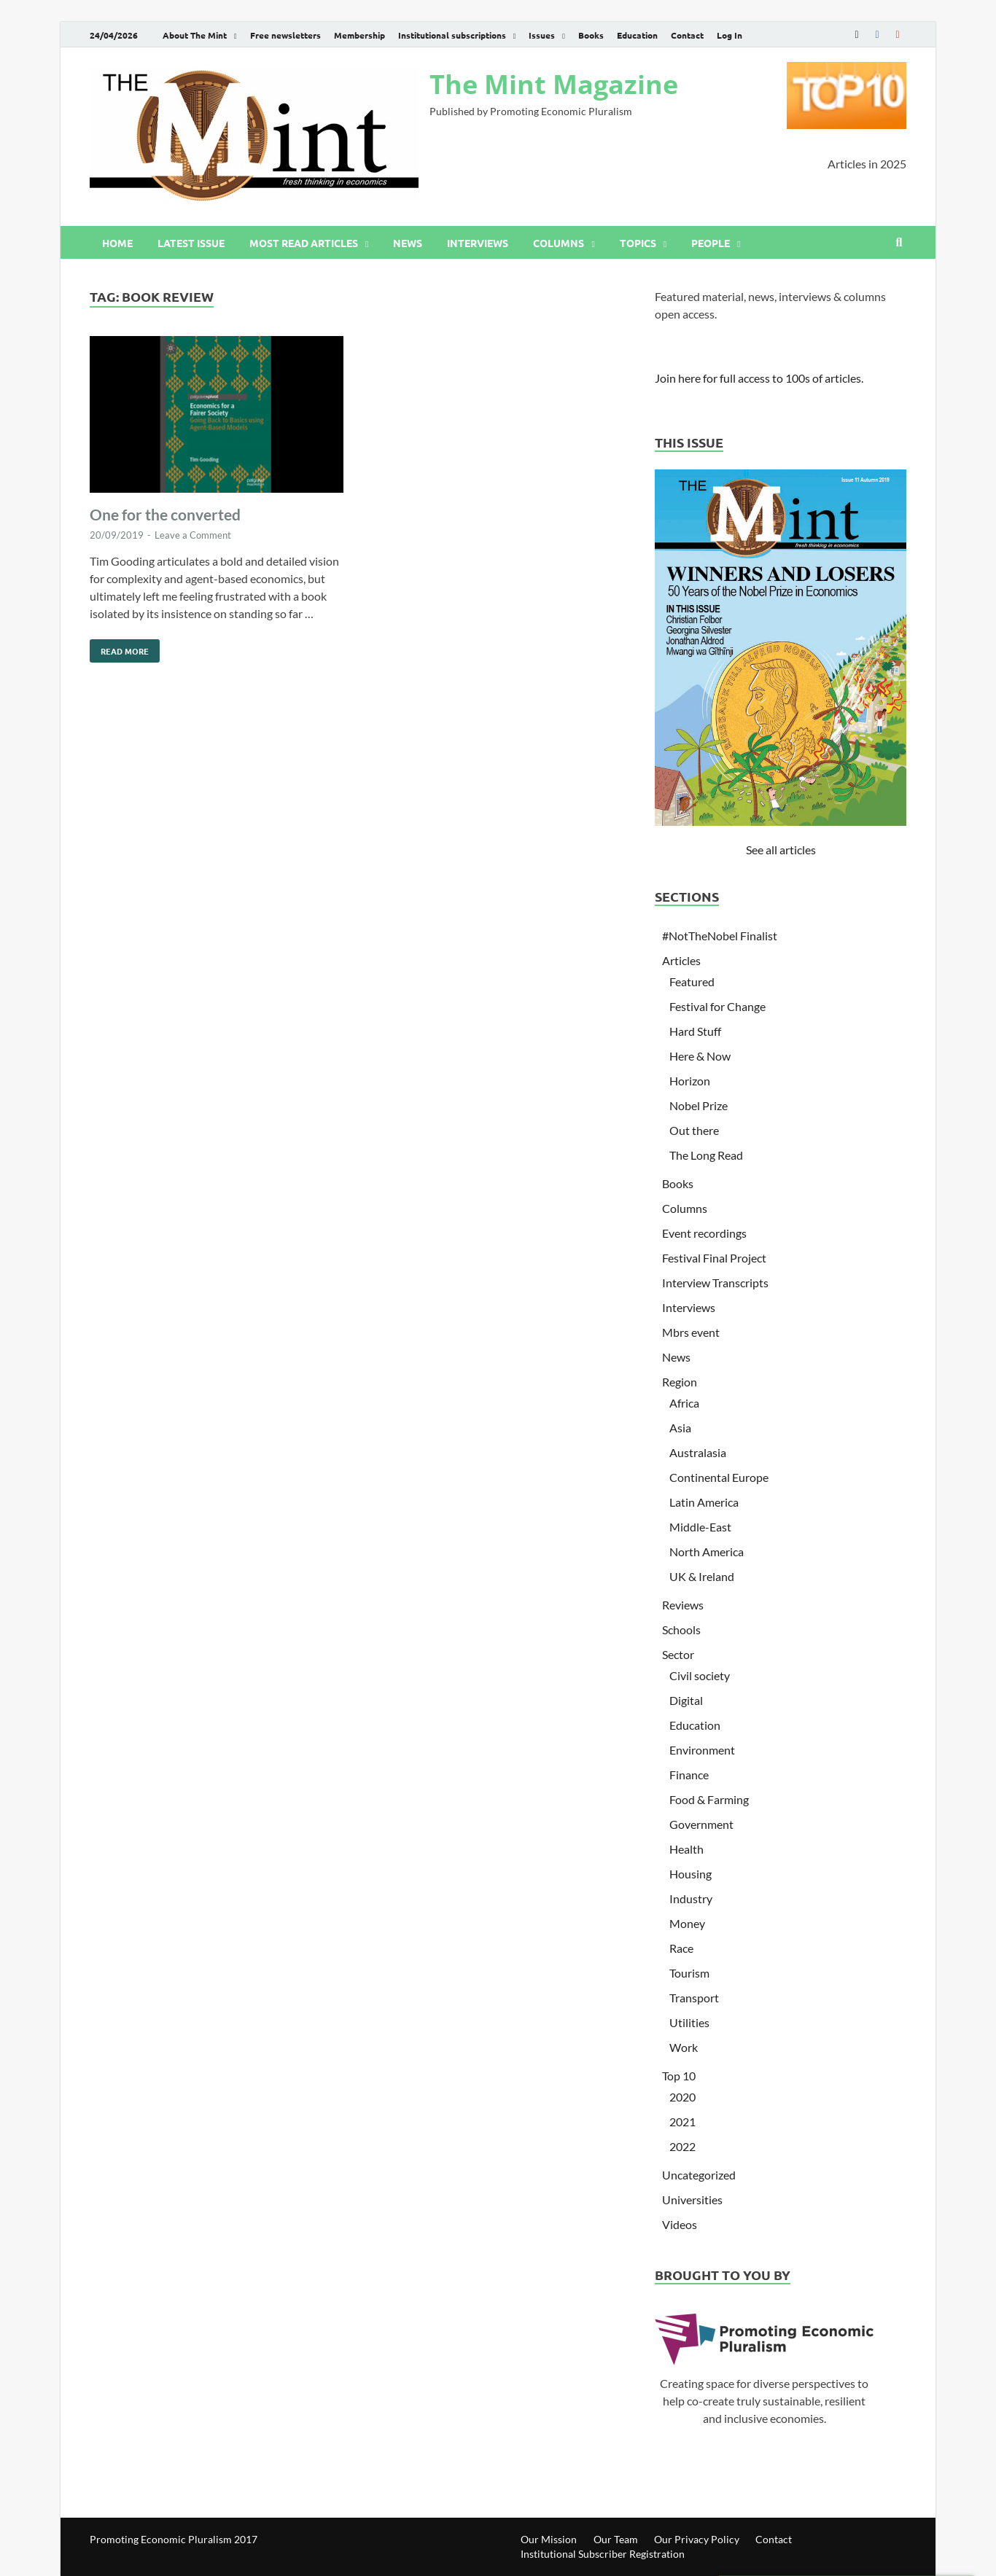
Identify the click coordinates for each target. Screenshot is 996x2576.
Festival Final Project (714, 1258)
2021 (682, 2121)
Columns (558, 242)
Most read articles (303, 242)
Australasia (697, 1452)
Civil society (699, 1675)
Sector (678, 1654)
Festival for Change (717, 1006)
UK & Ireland (701, 1576)
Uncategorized (699, 2175)
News (407, 242)
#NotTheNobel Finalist (719, 935)
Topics (638, 242)
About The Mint (195, 35)
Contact (687, 35)
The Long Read (706, 1155)
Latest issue (191, 242)
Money (687, 1923)
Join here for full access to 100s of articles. (759, 378)
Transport (694, 1998)
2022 (682, 2146)
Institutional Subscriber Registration (603, 2554)
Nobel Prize (698, 1105)
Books (591, 35)
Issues (542, 35)
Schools (681, 1629)
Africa (684, 1403)
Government (701, 1824)
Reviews (683, 1605)
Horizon (689, 1081)
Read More (119, 648)
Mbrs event (691, 1332)
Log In (729, 35)
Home (117, 242)
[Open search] (899, 242)
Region (679, 1382)
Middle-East (700, 1527)
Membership (359, 35)
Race (681, 1948)
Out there (694, 1130)
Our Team (616, 2539)
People (710, 242)
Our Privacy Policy (696, 2539)
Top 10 (679, 2076)
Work (683, 2047)
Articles (681, 960)
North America (706, 1551)
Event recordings (704, 1233)
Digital (686, 1700)
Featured (692, 981)
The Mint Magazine (553, 84)
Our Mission (549, 2539)
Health (686, 1849)
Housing (690, 1874)
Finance (689, 1774)
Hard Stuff (695, 1031)
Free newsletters (285, 35)
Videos (679, 2224)
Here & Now (700, 1056)
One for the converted (165, 514)
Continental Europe (719, 1477)
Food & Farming (709, 1799)
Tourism (689, 1973)
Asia (680, 1428)
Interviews (477, 242)
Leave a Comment (193, 535)
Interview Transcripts (715, 1282)
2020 (682, 2097)
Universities (692, 2199)
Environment (702, 1750)
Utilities (689, 2022)
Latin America (704, 1502)
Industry (690, 1898)
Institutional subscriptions (452, 35)
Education (637, 35)
